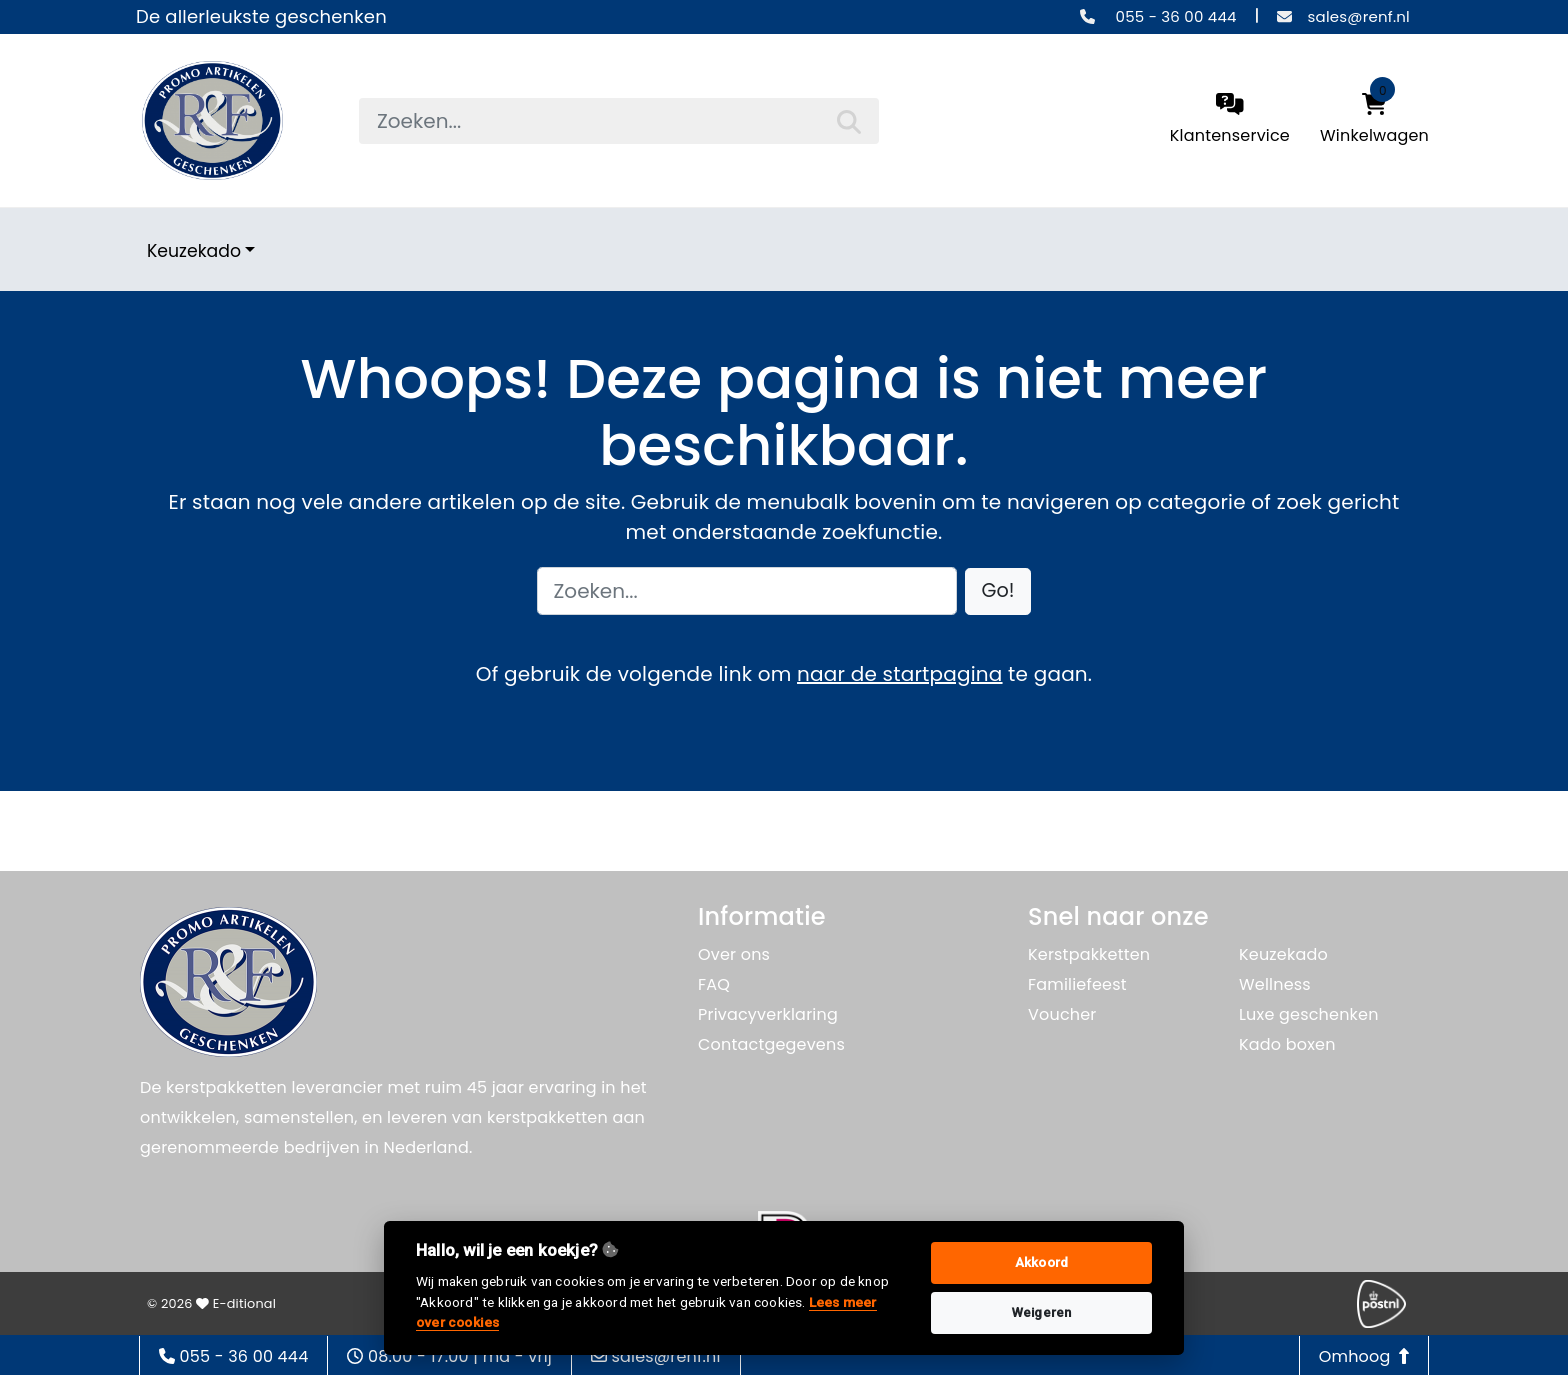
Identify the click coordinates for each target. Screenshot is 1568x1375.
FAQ (714, 984)
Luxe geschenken (1309, 1014)
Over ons (734, 954)
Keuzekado (194, 251)
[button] (998, 591)
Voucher (1062, 1014)
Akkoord (1041, 1262)
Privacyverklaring (768, 1014)
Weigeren (1042, 1312)
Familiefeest (1077, 984)
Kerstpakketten (1089, 954)
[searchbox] (619, 121)
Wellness (1275, 984)
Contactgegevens (771, 1044)
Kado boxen (1287, 1044)
